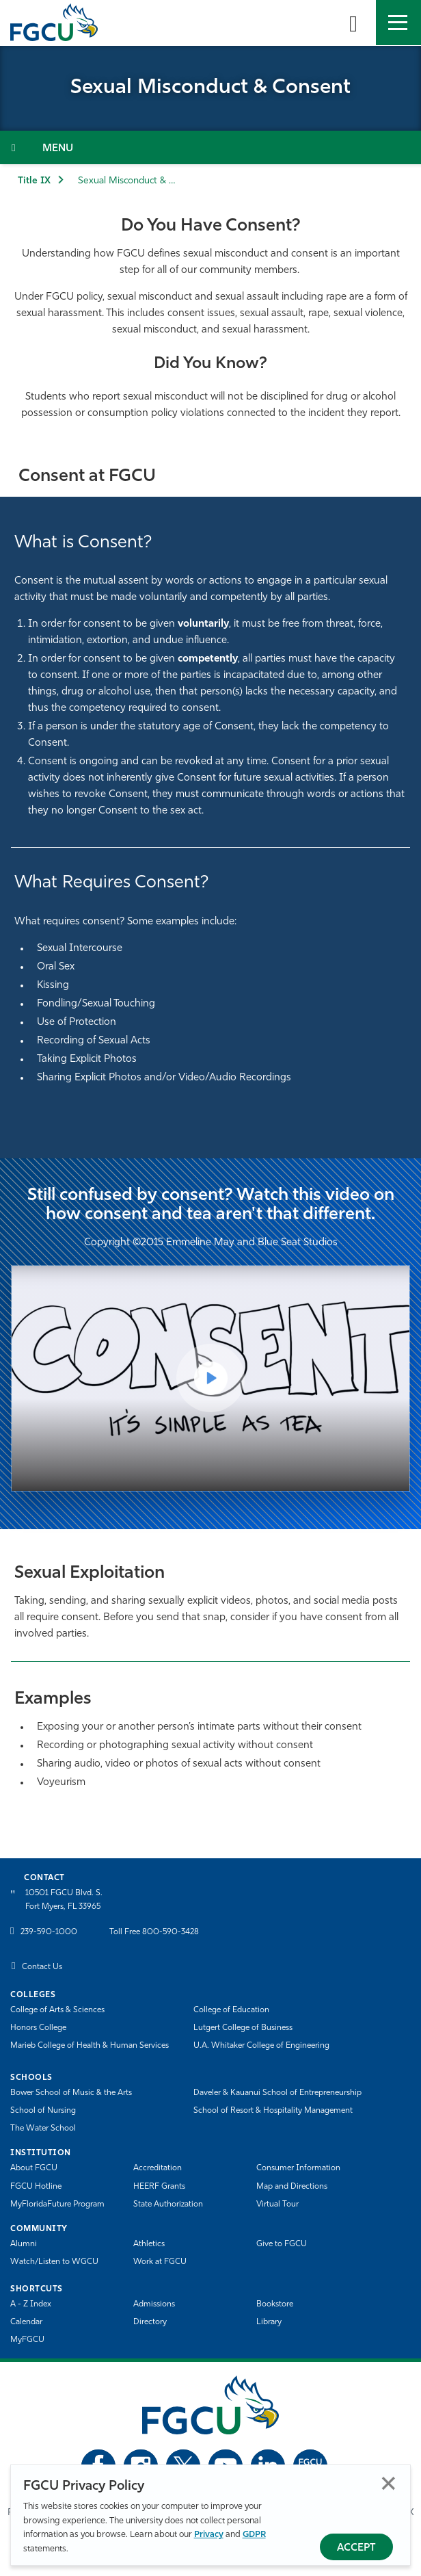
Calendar (26, 2322)
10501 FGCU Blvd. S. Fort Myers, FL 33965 (64, 1899)
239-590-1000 (49, 1932)
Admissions (154, 2304)
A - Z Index (30, 2304)
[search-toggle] (353, 22)
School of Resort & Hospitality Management (273, 2111)
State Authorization (168, 2204)
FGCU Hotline (36, 2187)
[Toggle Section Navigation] (210, 147)
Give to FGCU (281, 2244)
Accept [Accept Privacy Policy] (356, 2548)
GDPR (254, 2534)
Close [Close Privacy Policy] (388, 2483)
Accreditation (157, 2168)
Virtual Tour (277, 2204)
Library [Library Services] (269, 2322)
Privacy (208, 2534)
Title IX (34, 181)
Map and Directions (291, 2187)
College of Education (231, 2010)
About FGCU (33, 2168)
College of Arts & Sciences (57, 2010)
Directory (150, 2322)
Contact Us (42, 1967)
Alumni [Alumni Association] (23, 2244)
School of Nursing (43, 2111)
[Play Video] (210, 1378)
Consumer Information (298, 2168)
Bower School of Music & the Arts (71, 2093)
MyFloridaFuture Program (57, 2204)
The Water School (43, 2128)
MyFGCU (27, 2340)
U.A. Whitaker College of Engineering (261, 2046)
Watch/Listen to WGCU (54, 2262)
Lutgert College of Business (243, 2028)
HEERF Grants (159, 2187)
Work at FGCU (160, 2262)
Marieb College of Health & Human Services (89, 2046)
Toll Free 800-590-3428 (154, 1932)
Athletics (149, 2244)
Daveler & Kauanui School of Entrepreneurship (277, 2093)
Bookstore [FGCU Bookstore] (274, 2304)
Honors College (38, 2028)
